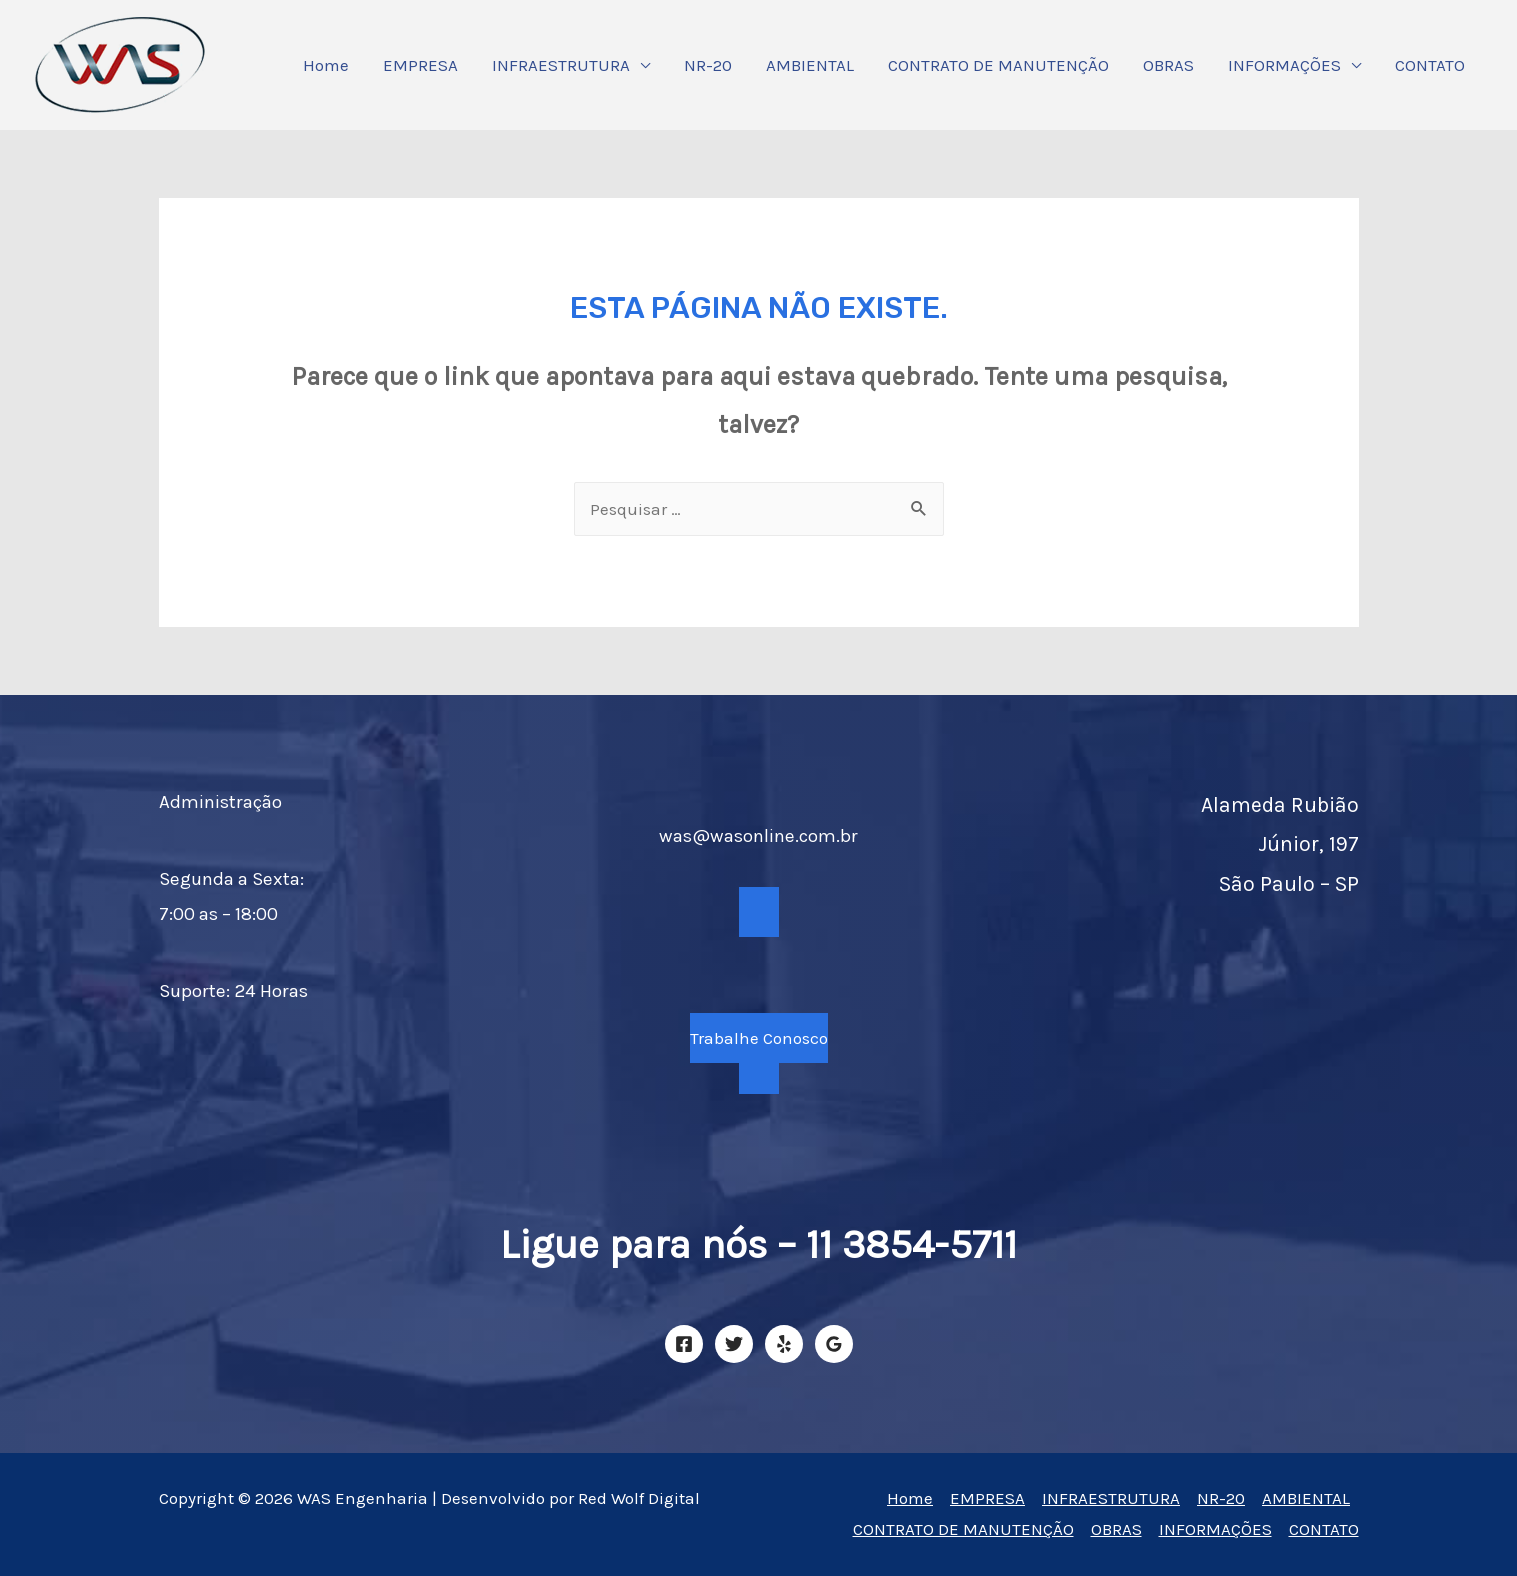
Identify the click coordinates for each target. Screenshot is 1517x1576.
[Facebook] (684, 1344)
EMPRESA (420, 65)
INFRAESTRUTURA (561, 65)
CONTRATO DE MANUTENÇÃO (998, 65)
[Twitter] (734, 1344)
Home (326, 65)
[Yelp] (784, 1344)
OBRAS (1168, 65)
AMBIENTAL (810, 65)
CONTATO (1430, 65)
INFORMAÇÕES (1284, 65)
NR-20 (708, 65)
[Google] (834, 1344)
